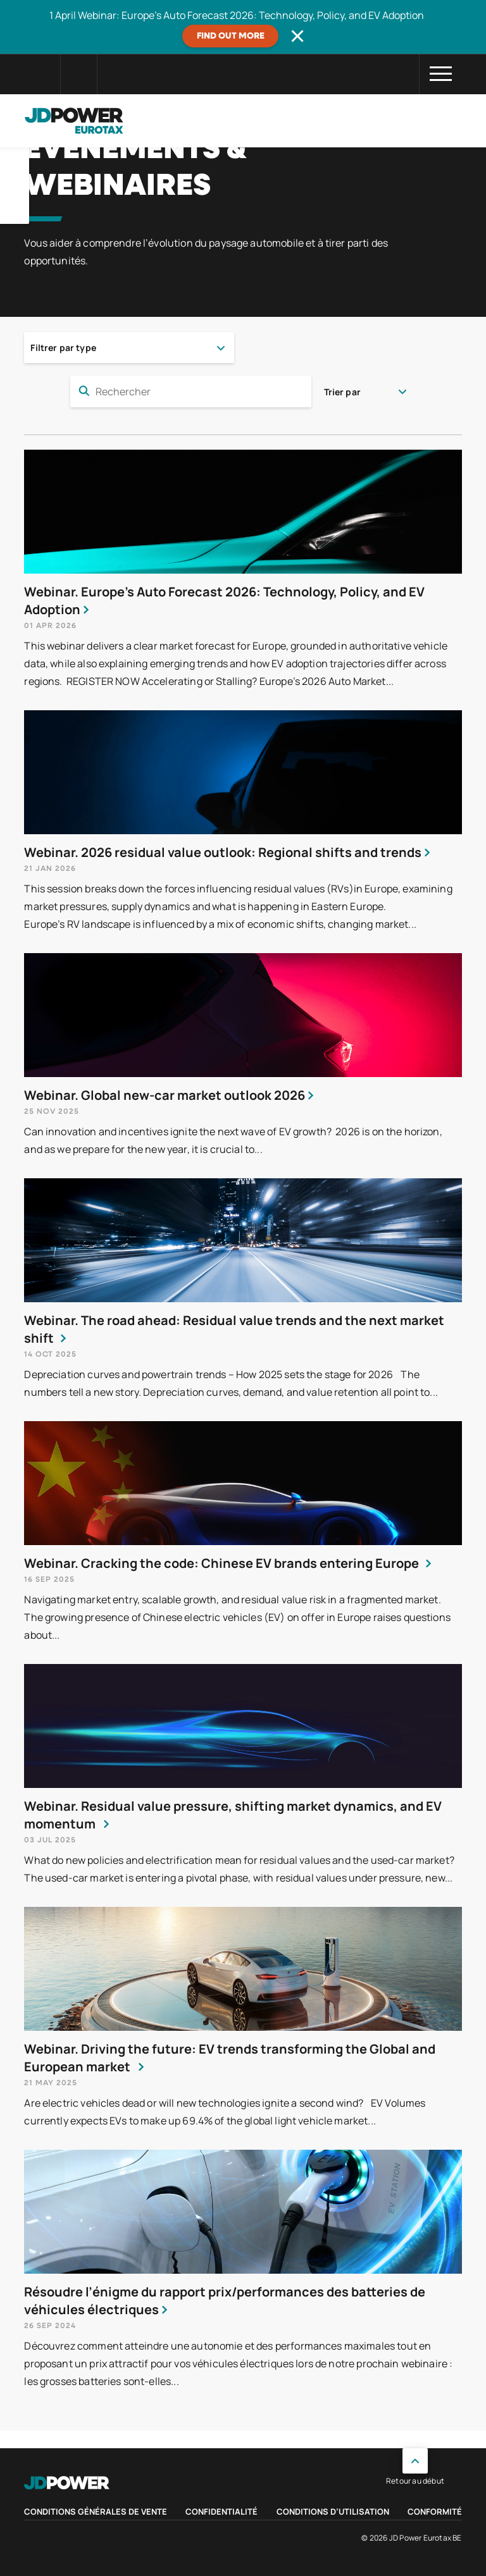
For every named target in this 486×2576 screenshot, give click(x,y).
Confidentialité (221, 2511)
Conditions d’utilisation (333, 2511)
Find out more (231, 36)
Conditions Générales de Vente (95, 2511)
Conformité (435, 2511)
